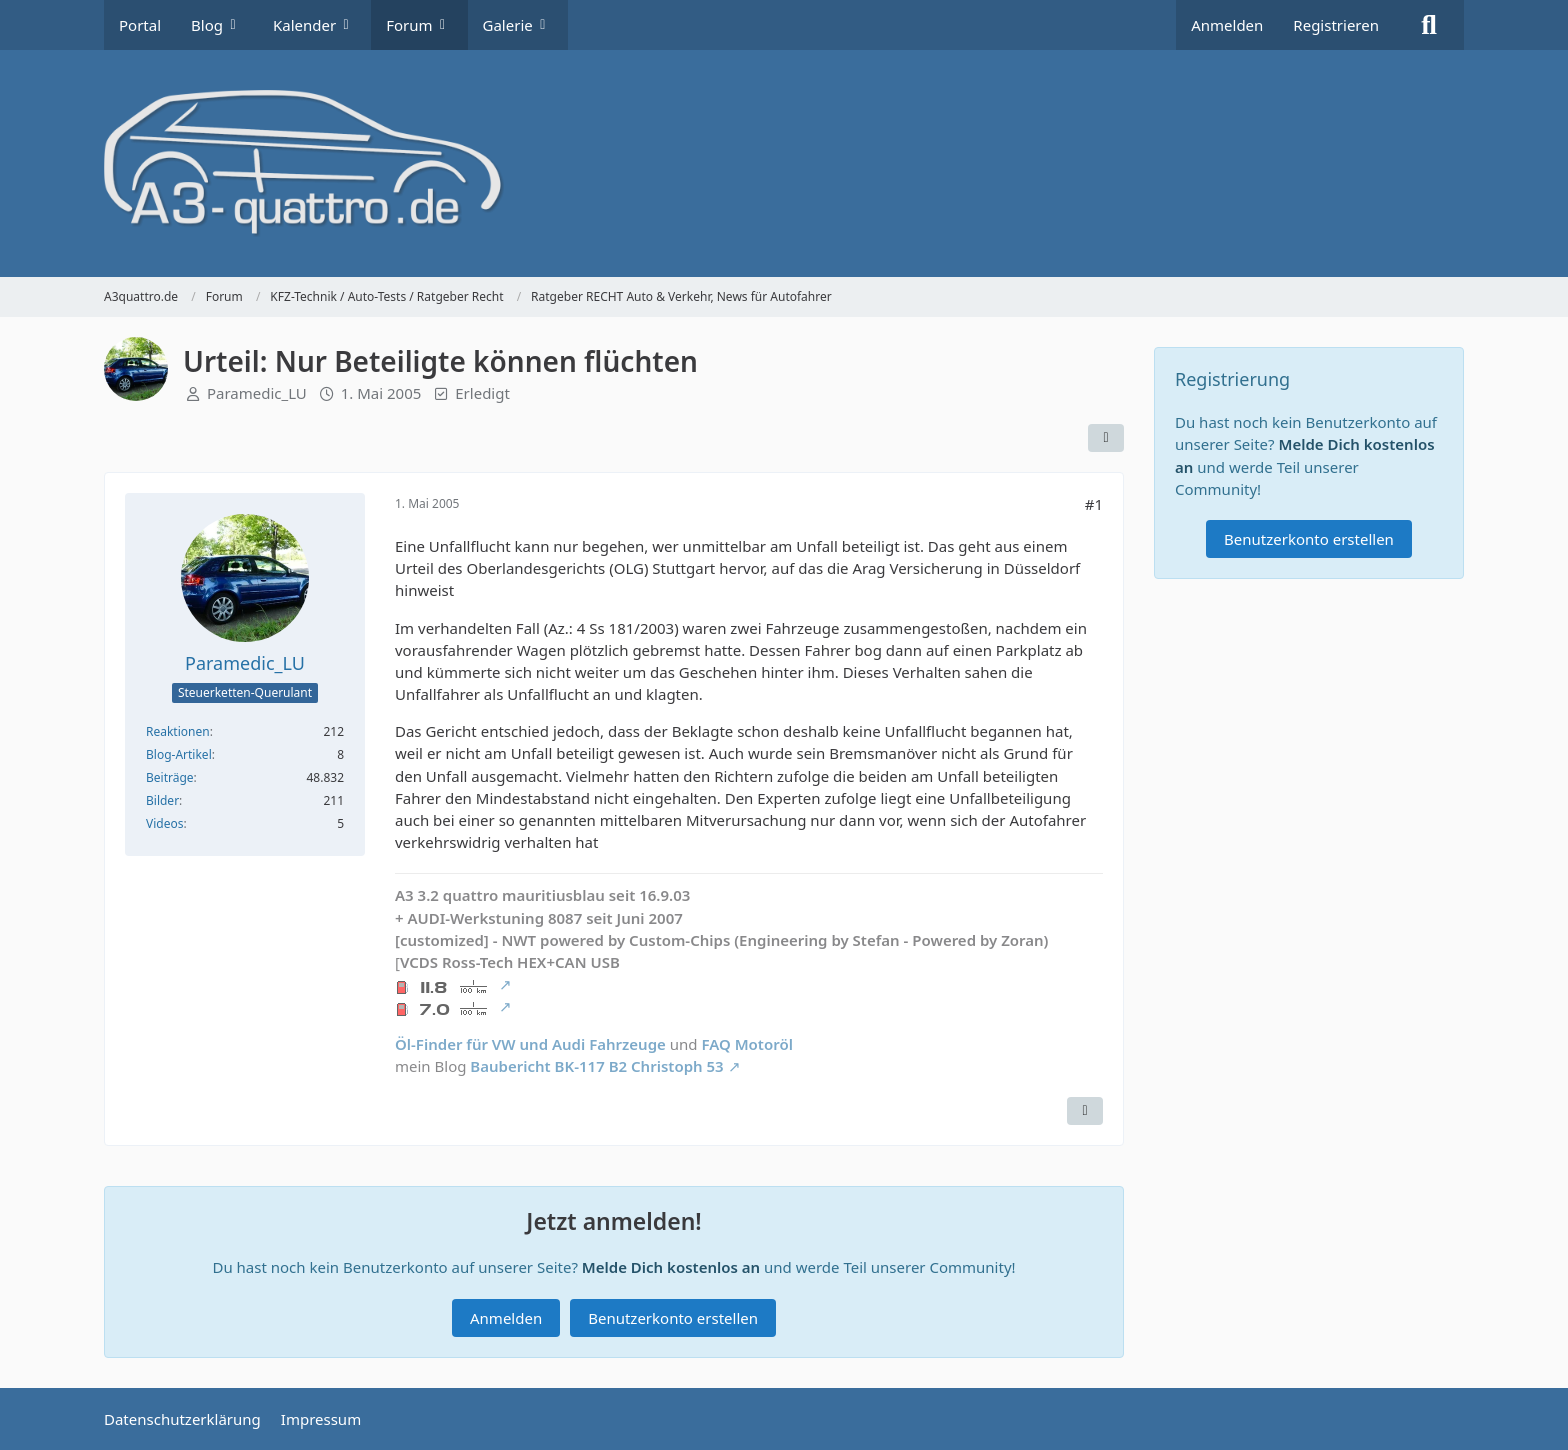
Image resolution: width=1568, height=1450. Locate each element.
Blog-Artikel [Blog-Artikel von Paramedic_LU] (179, 754)
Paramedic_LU (257, 393)
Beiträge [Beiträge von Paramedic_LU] (170, 777)
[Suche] (1429, 25)
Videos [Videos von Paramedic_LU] (164, 823)
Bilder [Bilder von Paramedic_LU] (162, 800)
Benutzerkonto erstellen (673, 1318)
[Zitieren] (1085, 1111)
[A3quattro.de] (784, 163)
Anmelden (1227, 25)
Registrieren (1336, 25)
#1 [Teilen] (1094, 504)
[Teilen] (1106, 438)
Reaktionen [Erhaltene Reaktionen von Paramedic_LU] (178, 731)
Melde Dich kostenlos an (671, 1267)
